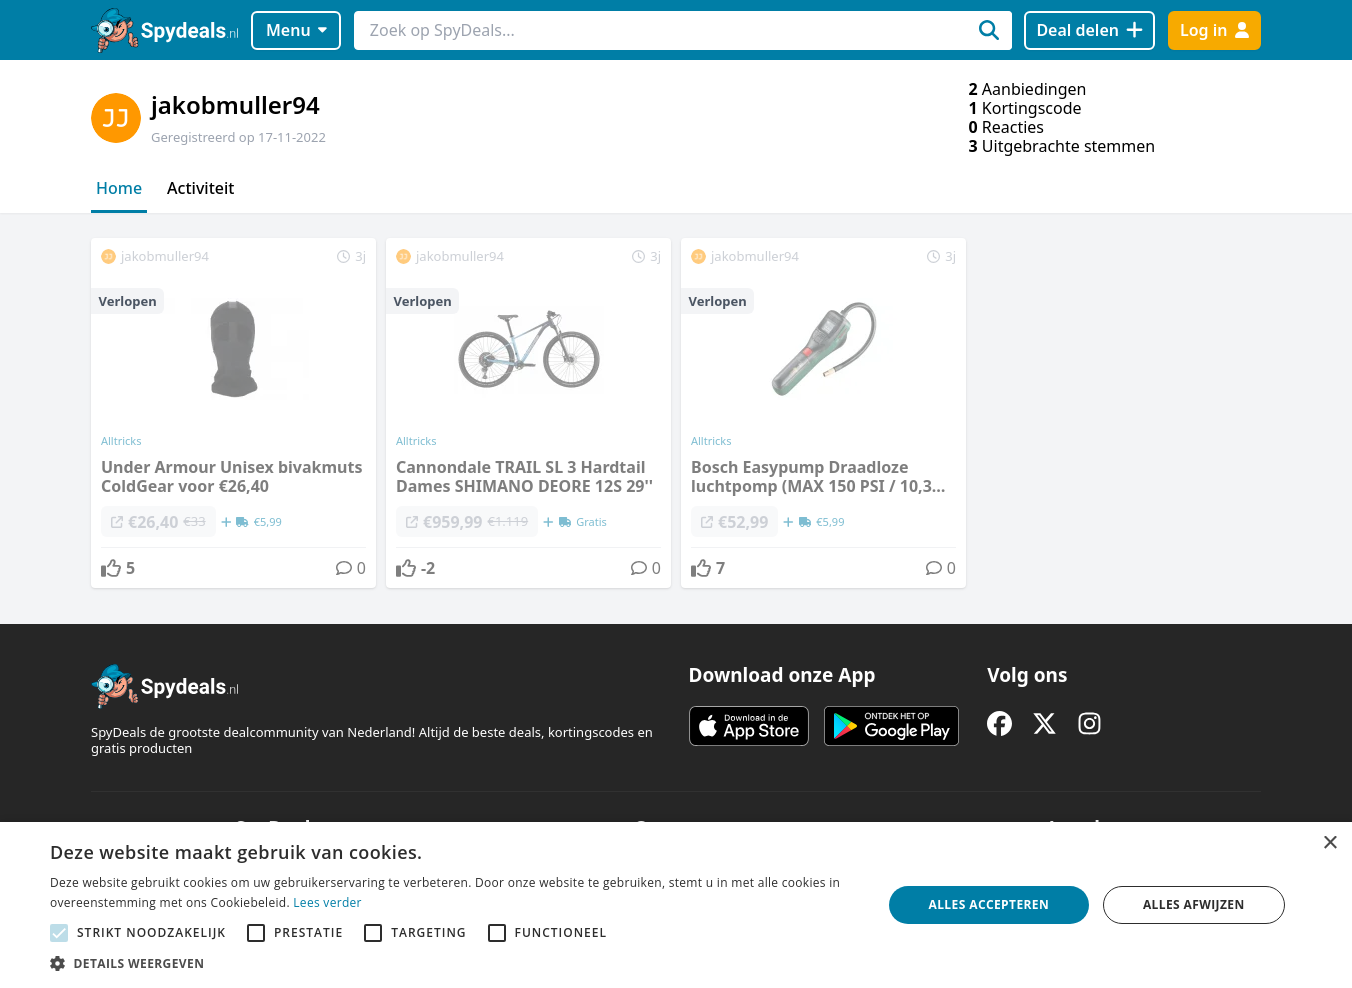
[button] (453, 963)
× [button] (1329, 843)
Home (119, 188)
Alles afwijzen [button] (1194, 904)
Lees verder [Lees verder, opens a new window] (327, 902)
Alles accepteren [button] (989, 904)
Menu (296, 30)
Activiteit (200, 188)
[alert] (676, 905)
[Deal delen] (1089, 30)
